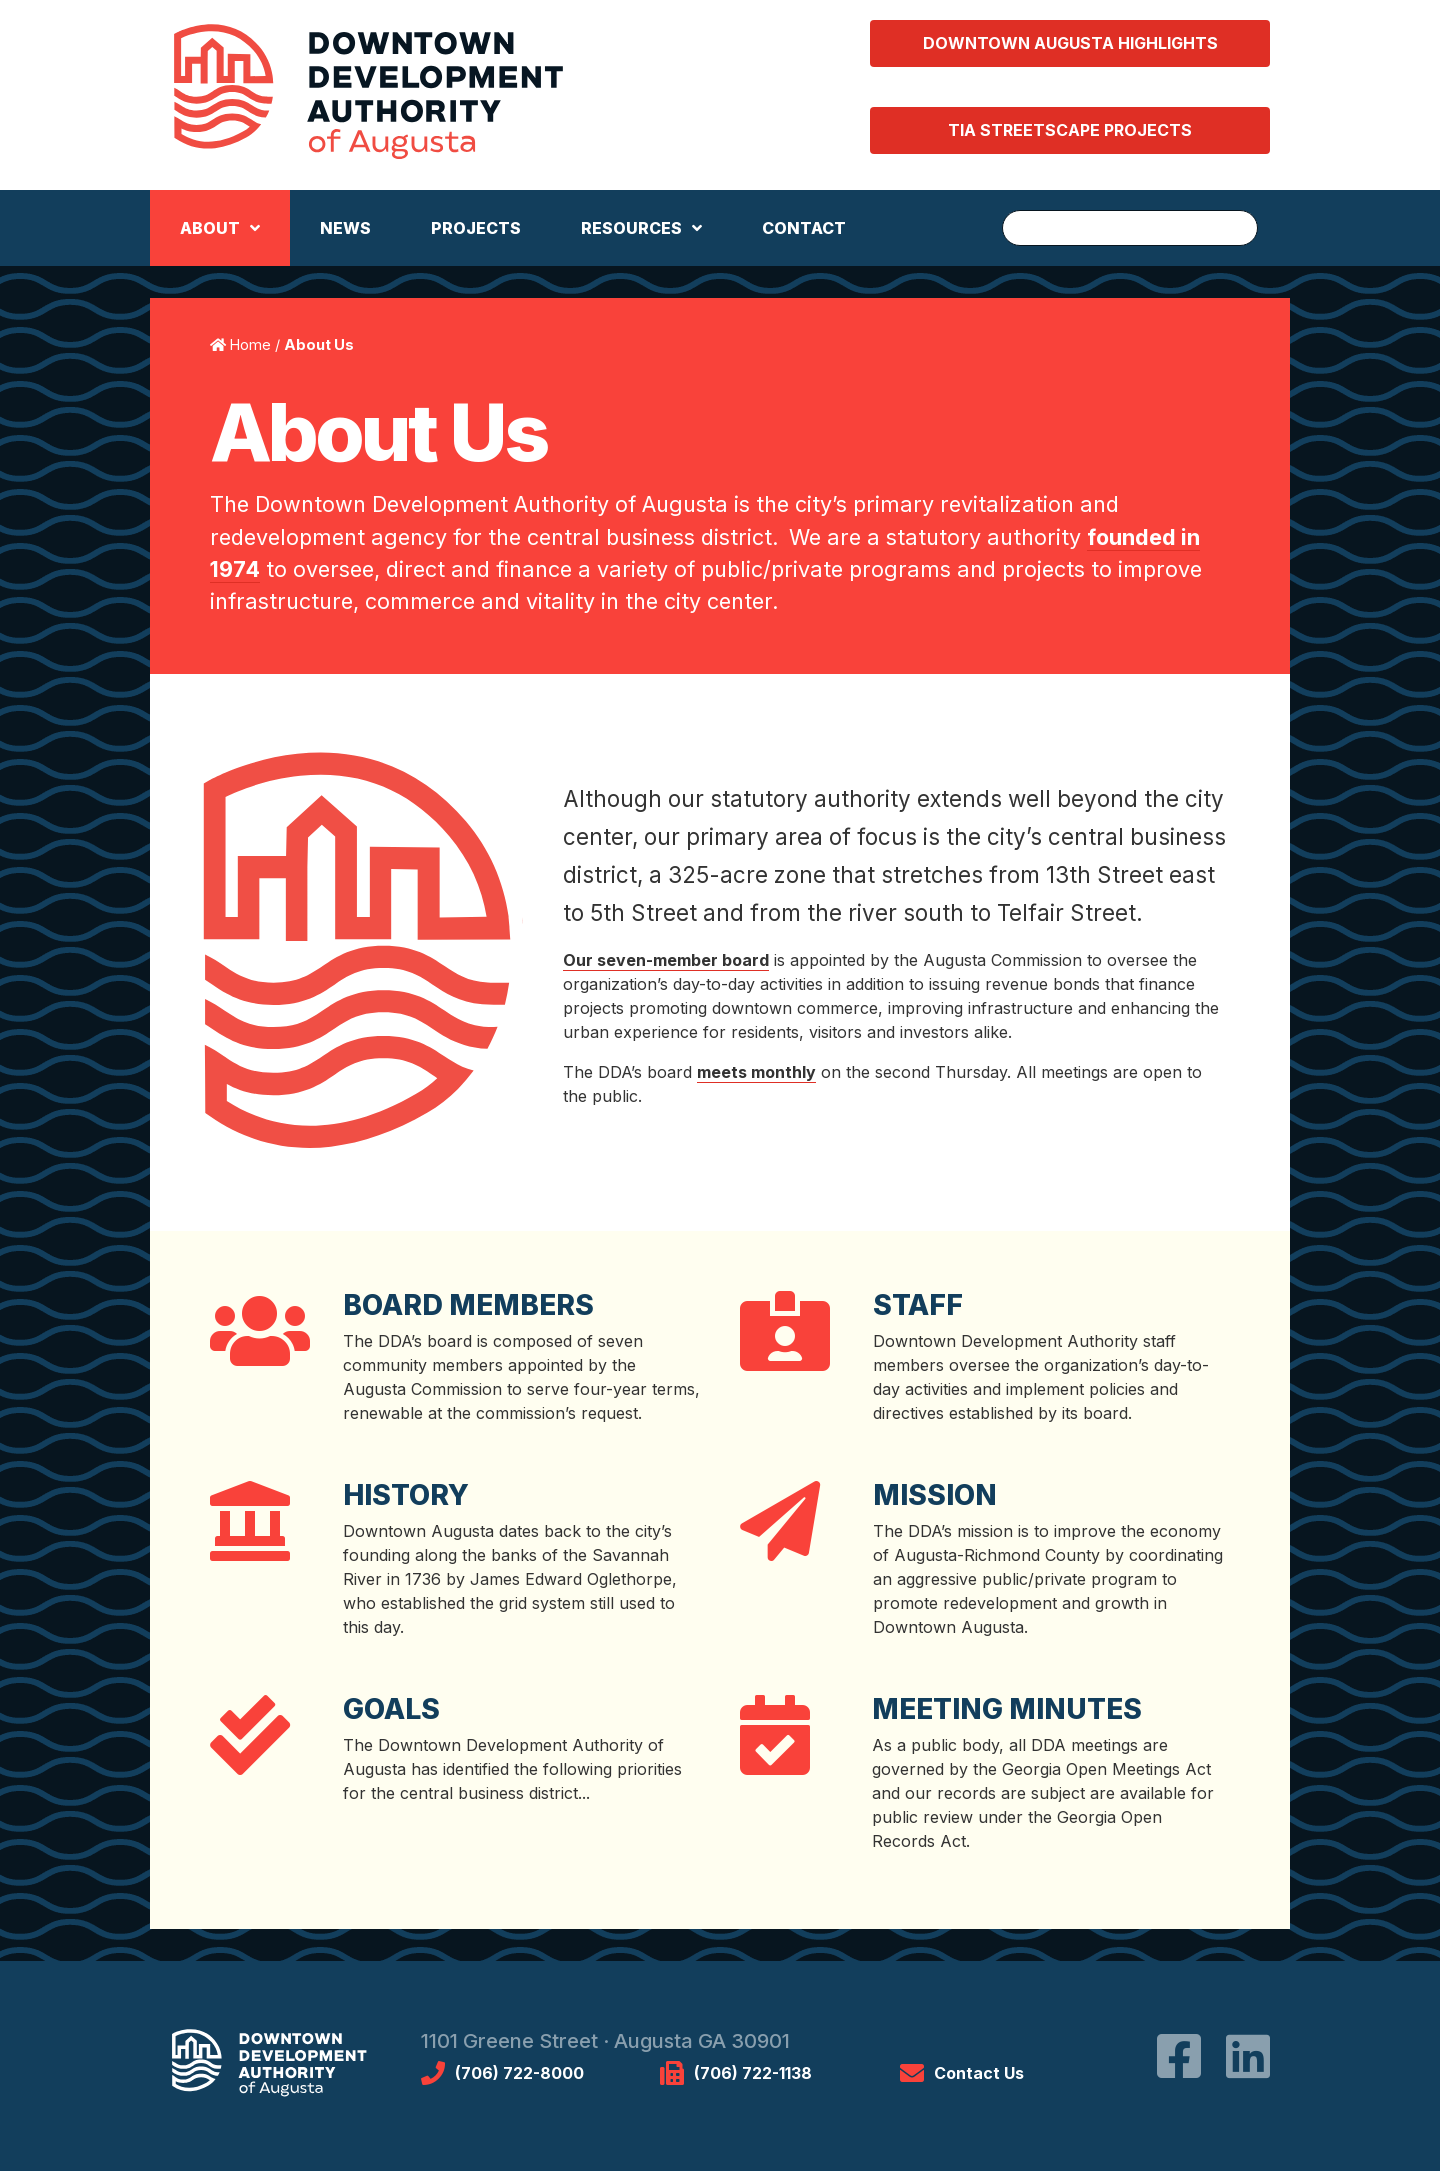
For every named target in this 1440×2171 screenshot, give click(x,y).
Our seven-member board (666, 960)
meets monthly (756, 1072)
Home (250, 344)
